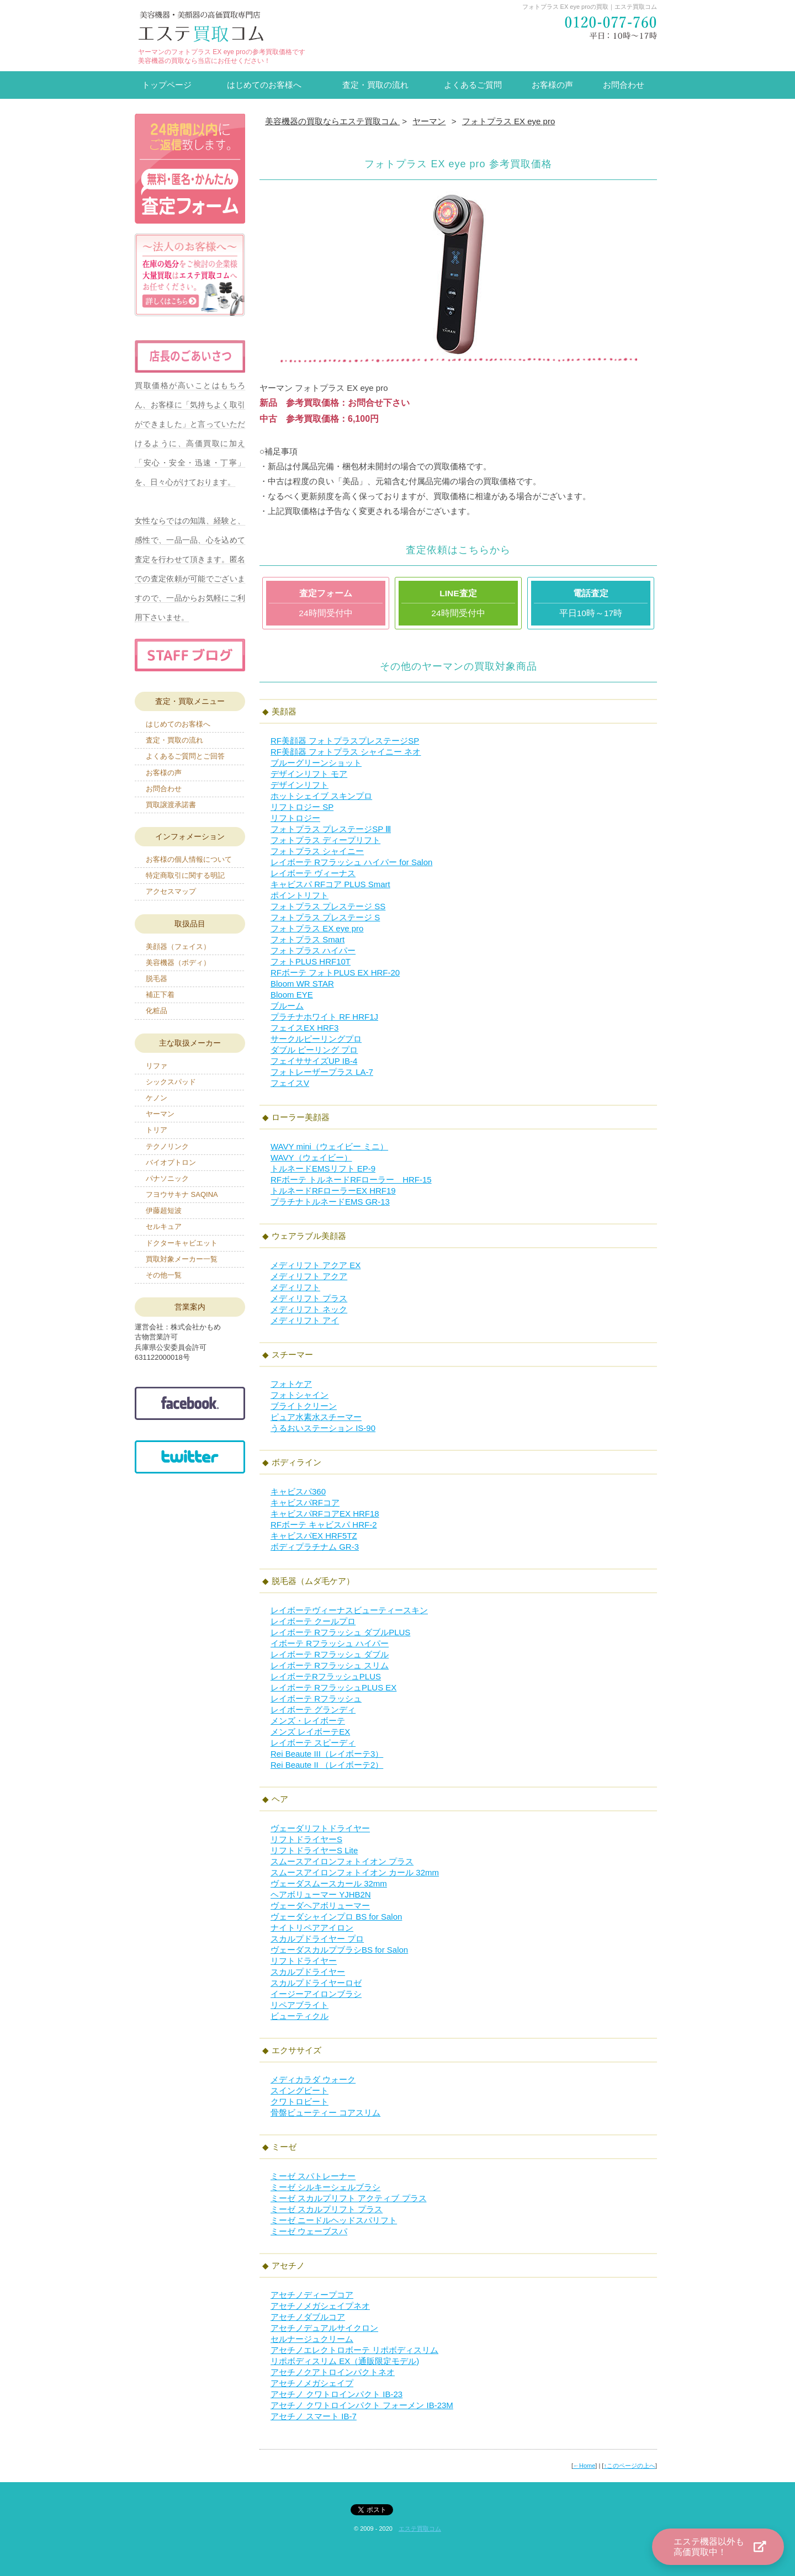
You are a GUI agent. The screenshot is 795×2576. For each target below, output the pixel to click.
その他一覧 (164, 1275)
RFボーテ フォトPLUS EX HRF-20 (335, 972)
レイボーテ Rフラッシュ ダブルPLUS (340, 1632)
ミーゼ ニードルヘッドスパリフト (334, 2220)
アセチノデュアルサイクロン (324, 2328)
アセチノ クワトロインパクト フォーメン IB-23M (362, 2405)
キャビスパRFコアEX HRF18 (325, 1513)
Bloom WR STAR (302, 983)
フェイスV (290, 1083)
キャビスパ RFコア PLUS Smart (330, 884)
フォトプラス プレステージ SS (328, 906)
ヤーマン (160, 1114)
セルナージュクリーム (312, 2339)
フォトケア (291, 1383)
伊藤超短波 (164, 1210)
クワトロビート (299, 2101)
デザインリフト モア (309, 773)
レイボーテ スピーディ (313, 1742)
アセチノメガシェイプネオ (320, 2305)
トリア (156, 1130)
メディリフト (295, 1287)
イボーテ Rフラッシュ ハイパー (330, 1643)
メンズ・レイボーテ (308, 1720)
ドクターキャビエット (182, 1243)
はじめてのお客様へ (264, 84)
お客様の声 (552, 84)
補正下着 (160, 994)
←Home (584, 2465)
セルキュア (164, 1226)
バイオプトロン (171, 1162)
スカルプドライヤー (308, 1971)
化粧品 (156, 1010)
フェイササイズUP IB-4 (314, 1061)
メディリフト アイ (305, 1320)
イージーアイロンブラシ (316, 1994)
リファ (156, 1066)
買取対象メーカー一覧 (182, 1259)
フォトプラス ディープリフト (325, 840)
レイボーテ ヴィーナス (313, 873)
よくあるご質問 (473, 84)
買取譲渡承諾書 (171, 805)
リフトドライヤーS (306, 1839)
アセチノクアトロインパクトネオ (333, 2372)
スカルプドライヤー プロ (317, 1938)
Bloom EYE (292, 994)
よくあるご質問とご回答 (185, 756)
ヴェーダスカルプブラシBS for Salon (339, 1949)
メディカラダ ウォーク (313, 2079)
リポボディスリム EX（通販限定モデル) (345, 2361)
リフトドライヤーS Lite (314, 1850)
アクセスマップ (171, 891)
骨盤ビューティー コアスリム (325, 2112)
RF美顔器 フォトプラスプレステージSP (345, 740)
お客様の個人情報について (189, 859)
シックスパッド (171, 1082)
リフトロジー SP (302, 807)
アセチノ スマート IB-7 (314, 2416)
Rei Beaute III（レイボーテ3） (327, 1753)
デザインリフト (299, 784)
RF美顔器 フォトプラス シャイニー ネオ (346, 751)
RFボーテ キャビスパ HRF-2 (324, 1524)
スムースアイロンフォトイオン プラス (342, 1861)
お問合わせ (623, 84)
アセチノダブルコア (308, 2316)
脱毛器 (156, 978)
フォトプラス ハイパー (313, 950)
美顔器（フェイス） (178, 946)
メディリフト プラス (309, 1298)
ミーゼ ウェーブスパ (309, 2231)
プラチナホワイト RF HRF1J (324, 1016)
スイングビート (299, 2090)
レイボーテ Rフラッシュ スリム (330, 1665)
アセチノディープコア (312, 2294)
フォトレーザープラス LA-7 (322, 1072)
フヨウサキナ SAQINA (182, 1194)
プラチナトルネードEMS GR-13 (330, 1201)
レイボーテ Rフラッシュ (316, 1698)
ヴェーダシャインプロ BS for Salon (336, 1916)
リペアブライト (299, 2005)
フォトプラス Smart (307, 939)
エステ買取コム (420, 2528)
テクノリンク (167, 1146)
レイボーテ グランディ (313, 1709)
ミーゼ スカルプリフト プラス (327, 2209)
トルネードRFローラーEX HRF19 (333, 1190)
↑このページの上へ (629, 2465)
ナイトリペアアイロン (312, 1927)
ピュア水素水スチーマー (316, 1417)
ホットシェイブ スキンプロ (321, 796)
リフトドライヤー (304, 1960)
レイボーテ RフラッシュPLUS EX (333, 1687)
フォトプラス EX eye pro (317, 928)
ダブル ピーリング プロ (314, 1049)
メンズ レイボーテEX (310, 1731)
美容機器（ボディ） (178, 962)
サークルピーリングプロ (316, 1038)
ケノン (156, 1098)
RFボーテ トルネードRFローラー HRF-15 (351, 1179)
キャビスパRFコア (305, 1502)
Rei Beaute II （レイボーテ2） (327, 1764)
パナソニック (167, 1178)
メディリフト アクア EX (316, 1265)
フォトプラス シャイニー (317, 851)
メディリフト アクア (309, 1276)
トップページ (167, 84)
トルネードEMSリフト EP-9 (323, 1168)
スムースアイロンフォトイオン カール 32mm (355, 1872)
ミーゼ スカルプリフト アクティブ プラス (349, 2198)
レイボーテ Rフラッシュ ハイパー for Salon (351, 862)
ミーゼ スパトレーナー (313, 2176)
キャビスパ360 (298, 1491)
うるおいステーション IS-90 (323, 1428)
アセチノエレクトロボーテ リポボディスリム (354, 2350)
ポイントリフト (299, 895)
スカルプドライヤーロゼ (316, 1982)
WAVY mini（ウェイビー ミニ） (329, 1146)
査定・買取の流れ (375, 84)
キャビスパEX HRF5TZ (314, 1535)
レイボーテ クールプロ (313, 1621)
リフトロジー (295, 818)
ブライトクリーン (304, 1406)
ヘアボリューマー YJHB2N (321, 1894)
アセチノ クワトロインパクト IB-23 (336, 2394)
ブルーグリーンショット (316, 762)
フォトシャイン (299, 1395)
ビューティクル (299, 2016)
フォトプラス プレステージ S (325, 917)
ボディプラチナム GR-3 (315, 1546)
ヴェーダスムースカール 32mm (329, 1883)
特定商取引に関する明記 (185, 875)
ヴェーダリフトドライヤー (320, 1828)
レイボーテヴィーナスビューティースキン (349, 1610)
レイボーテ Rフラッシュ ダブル (330, 1654)
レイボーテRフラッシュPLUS (326, 1676)
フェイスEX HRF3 (304, 1027)
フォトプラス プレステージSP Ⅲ (331, 829)
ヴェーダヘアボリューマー (320, 1905)
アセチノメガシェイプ (312, 2383)
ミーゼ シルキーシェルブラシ (325, 2187)
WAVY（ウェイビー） (311, 1157)
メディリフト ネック (309, 1309)
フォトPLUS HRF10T (311, 961)
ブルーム (287, 1005)
